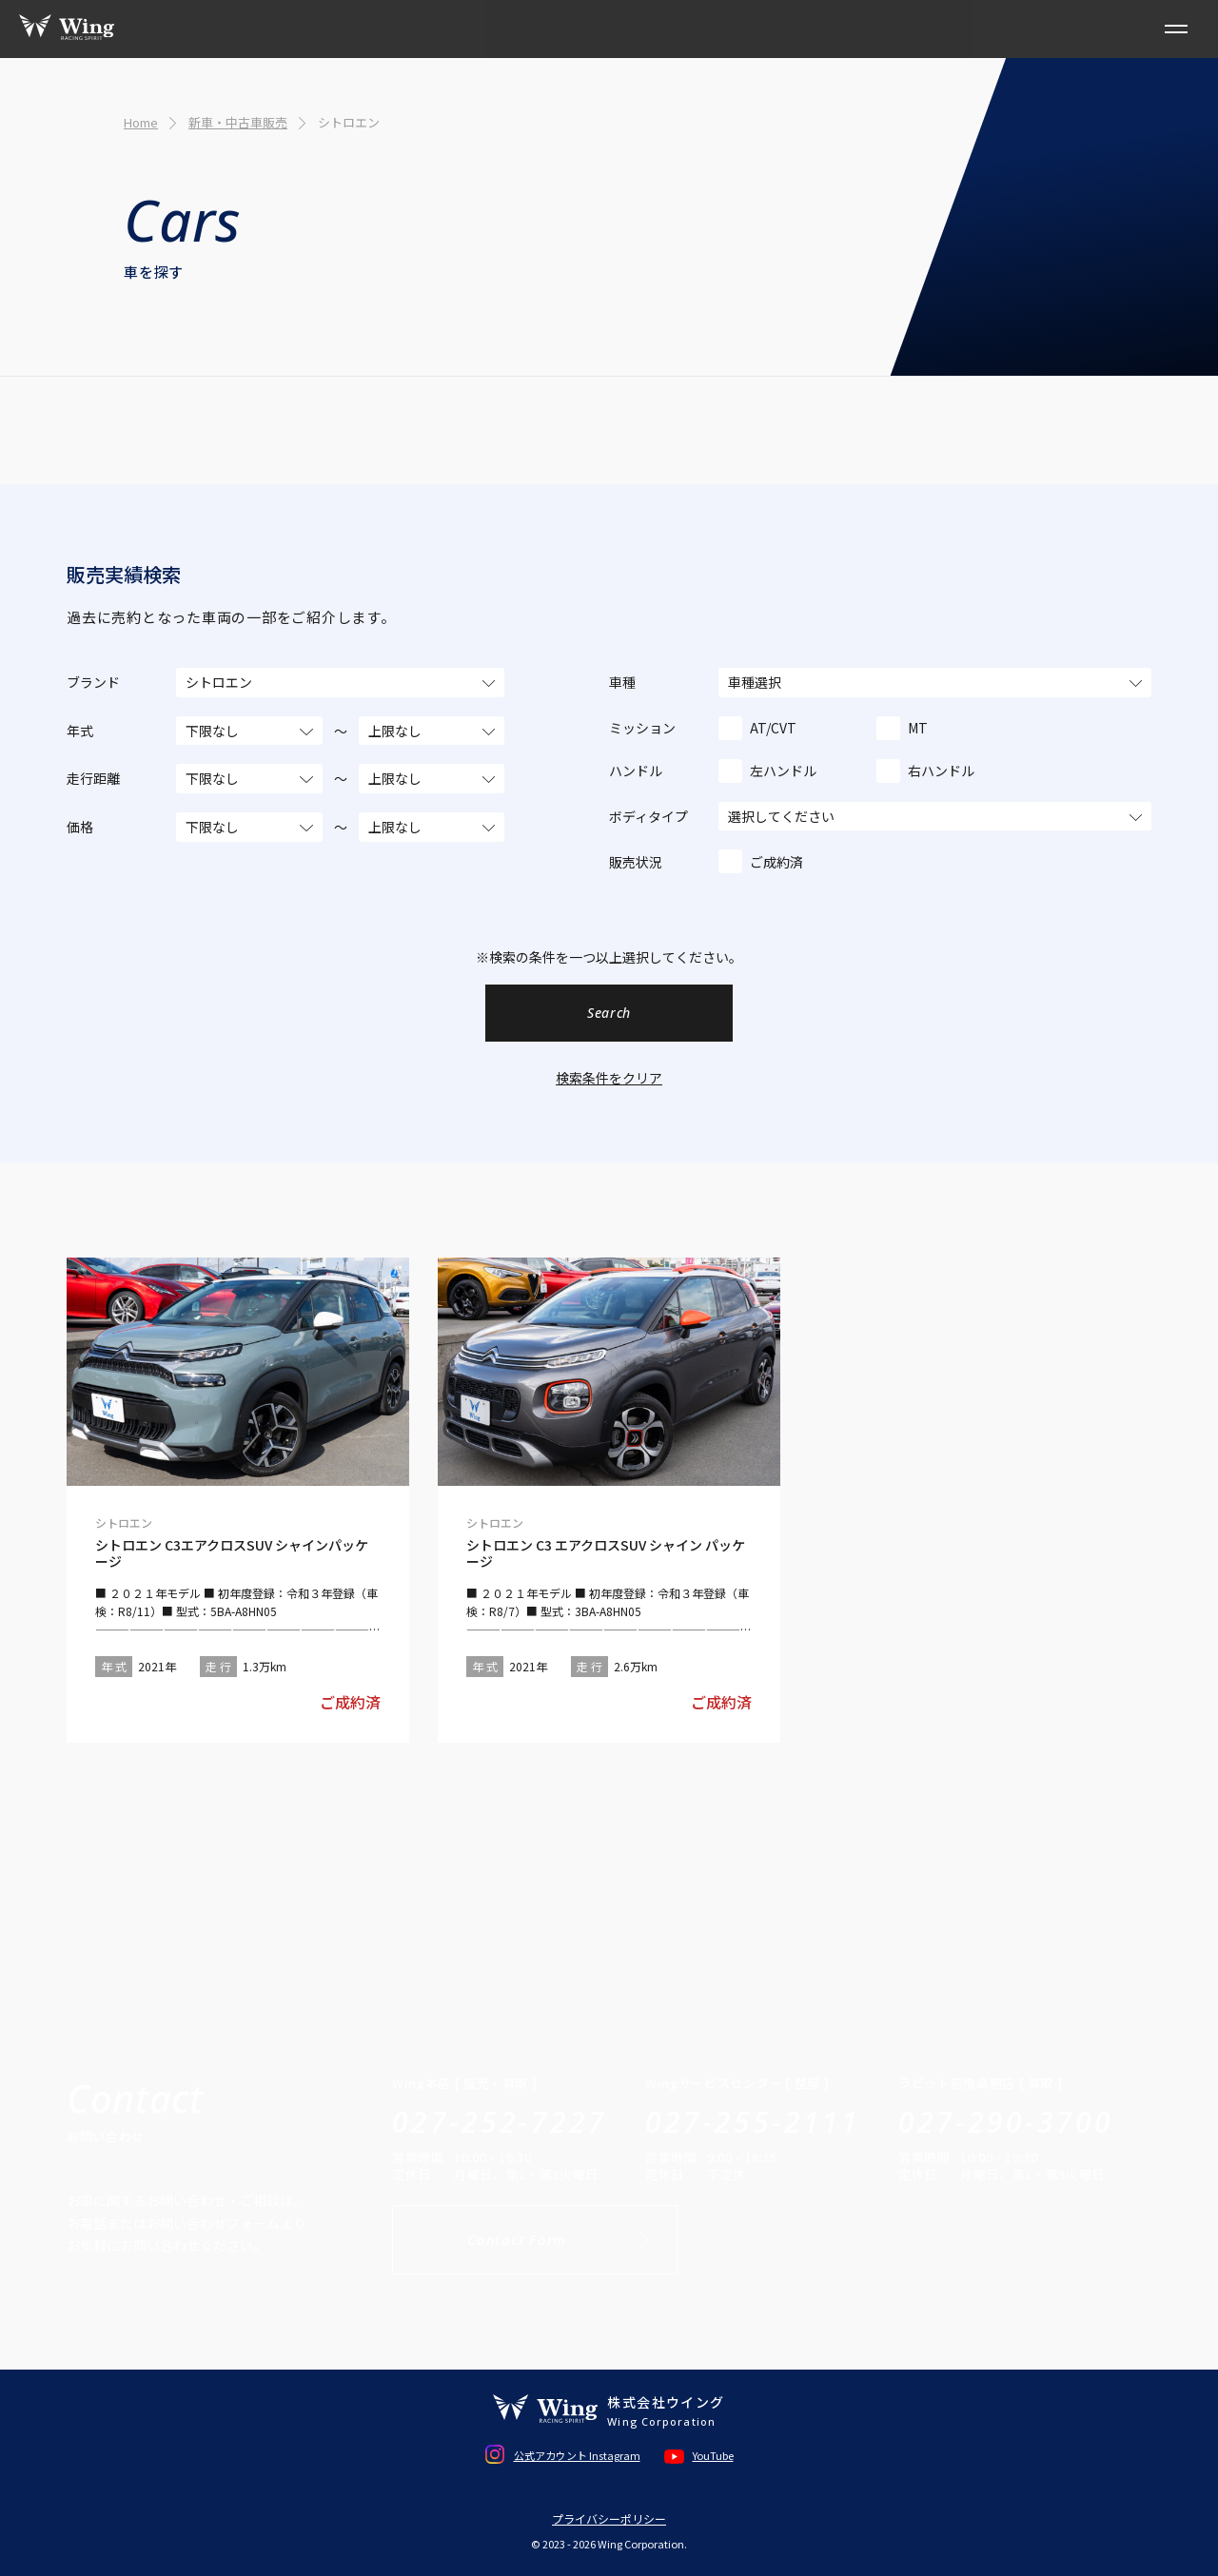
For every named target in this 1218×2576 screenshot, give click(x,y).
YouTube (713, 2455)
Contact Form (516, 2239)
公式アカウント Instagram (577, 2455)
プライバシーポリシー (609, 2519)
